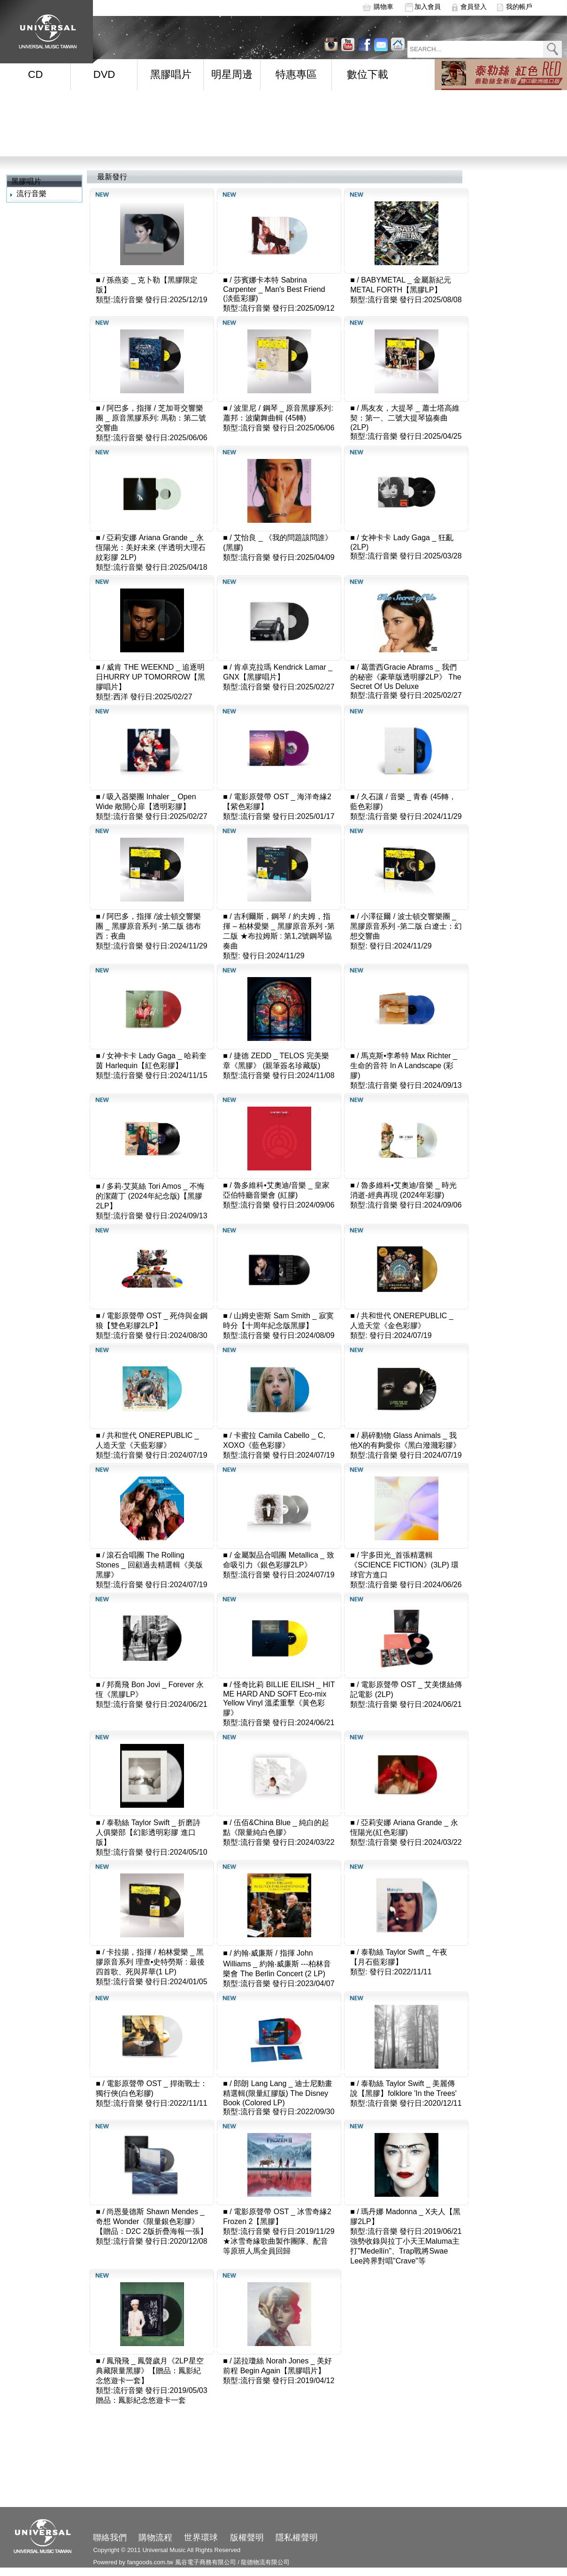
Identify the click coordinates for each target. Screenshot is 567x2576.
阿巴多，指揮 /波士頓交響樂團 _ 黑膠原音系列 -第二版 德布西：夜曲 (148, 926)
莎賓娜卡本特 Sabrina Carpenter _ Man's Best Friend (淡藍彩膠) (274, 289)
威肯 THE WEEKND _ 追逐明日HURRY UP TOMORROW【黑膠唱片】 (150, 677)
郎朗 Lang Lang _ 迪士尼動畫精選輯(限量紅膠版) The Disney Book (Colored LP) (277, 2093)
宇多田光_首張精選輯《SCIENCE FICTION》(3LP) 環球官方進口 (404, 1565)
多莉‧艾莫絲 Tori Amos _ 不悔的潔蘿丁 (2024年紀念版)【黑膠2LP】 (150, 1196)
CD (35, 74)
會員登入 (473, 6)
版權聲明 (247, 2537)
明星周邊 (232, 74)
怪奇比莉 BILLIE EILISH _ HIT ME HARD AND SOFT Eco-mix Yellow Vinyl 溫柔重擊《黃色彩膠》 (279, 1699)
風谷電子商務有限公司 (205, 2562)
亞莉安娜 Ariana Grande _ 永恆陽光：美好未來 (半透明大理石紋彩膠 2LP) (151, 547)
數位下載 (367, 74)
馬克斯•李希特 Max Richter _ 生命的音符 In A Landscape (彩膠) (403, 1065)
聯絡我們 (110, 2537)
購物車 (383, 6)
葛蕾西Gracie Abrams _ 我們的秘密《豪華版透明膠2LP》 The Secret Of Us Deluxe (405, 676)
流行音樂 (31, 194)
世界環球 (201, 2537)
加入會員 (427, 6)
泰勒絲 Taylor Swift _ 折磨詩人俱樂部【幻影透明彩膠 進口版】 (148, 1832)
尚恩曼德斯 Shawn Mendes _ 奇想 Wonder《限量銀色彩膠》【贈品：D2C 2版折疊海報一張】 (151, 2221)
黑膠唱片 (171, 74)
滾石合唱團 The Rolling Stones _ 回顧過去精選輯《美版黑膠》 (149, 1565)
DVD (104, 74)
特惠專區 (296, 74)
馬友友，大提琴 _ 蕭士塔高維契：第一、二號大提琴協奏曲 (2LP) (405, 417)
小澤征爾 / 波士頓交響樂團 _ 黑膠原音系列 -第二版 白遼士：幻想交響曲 (406, 926)
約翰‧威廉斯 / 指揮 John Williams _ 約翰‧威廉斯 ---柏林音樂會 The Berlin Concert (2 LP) (277, 1963)
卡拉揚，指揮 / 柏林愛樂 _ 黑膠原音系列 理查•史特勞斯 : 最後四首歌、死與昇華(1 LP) (150, 1962)
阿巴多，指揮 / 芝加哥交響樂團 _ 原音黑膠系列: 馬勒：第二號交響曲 (151, 418)
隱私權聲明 (297, 2537)
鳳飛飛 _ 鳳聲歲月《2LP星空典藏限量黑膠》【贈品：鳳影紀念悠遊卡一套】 (149, 2371)
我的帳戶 (519, 6)
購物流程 (155, 2537)
